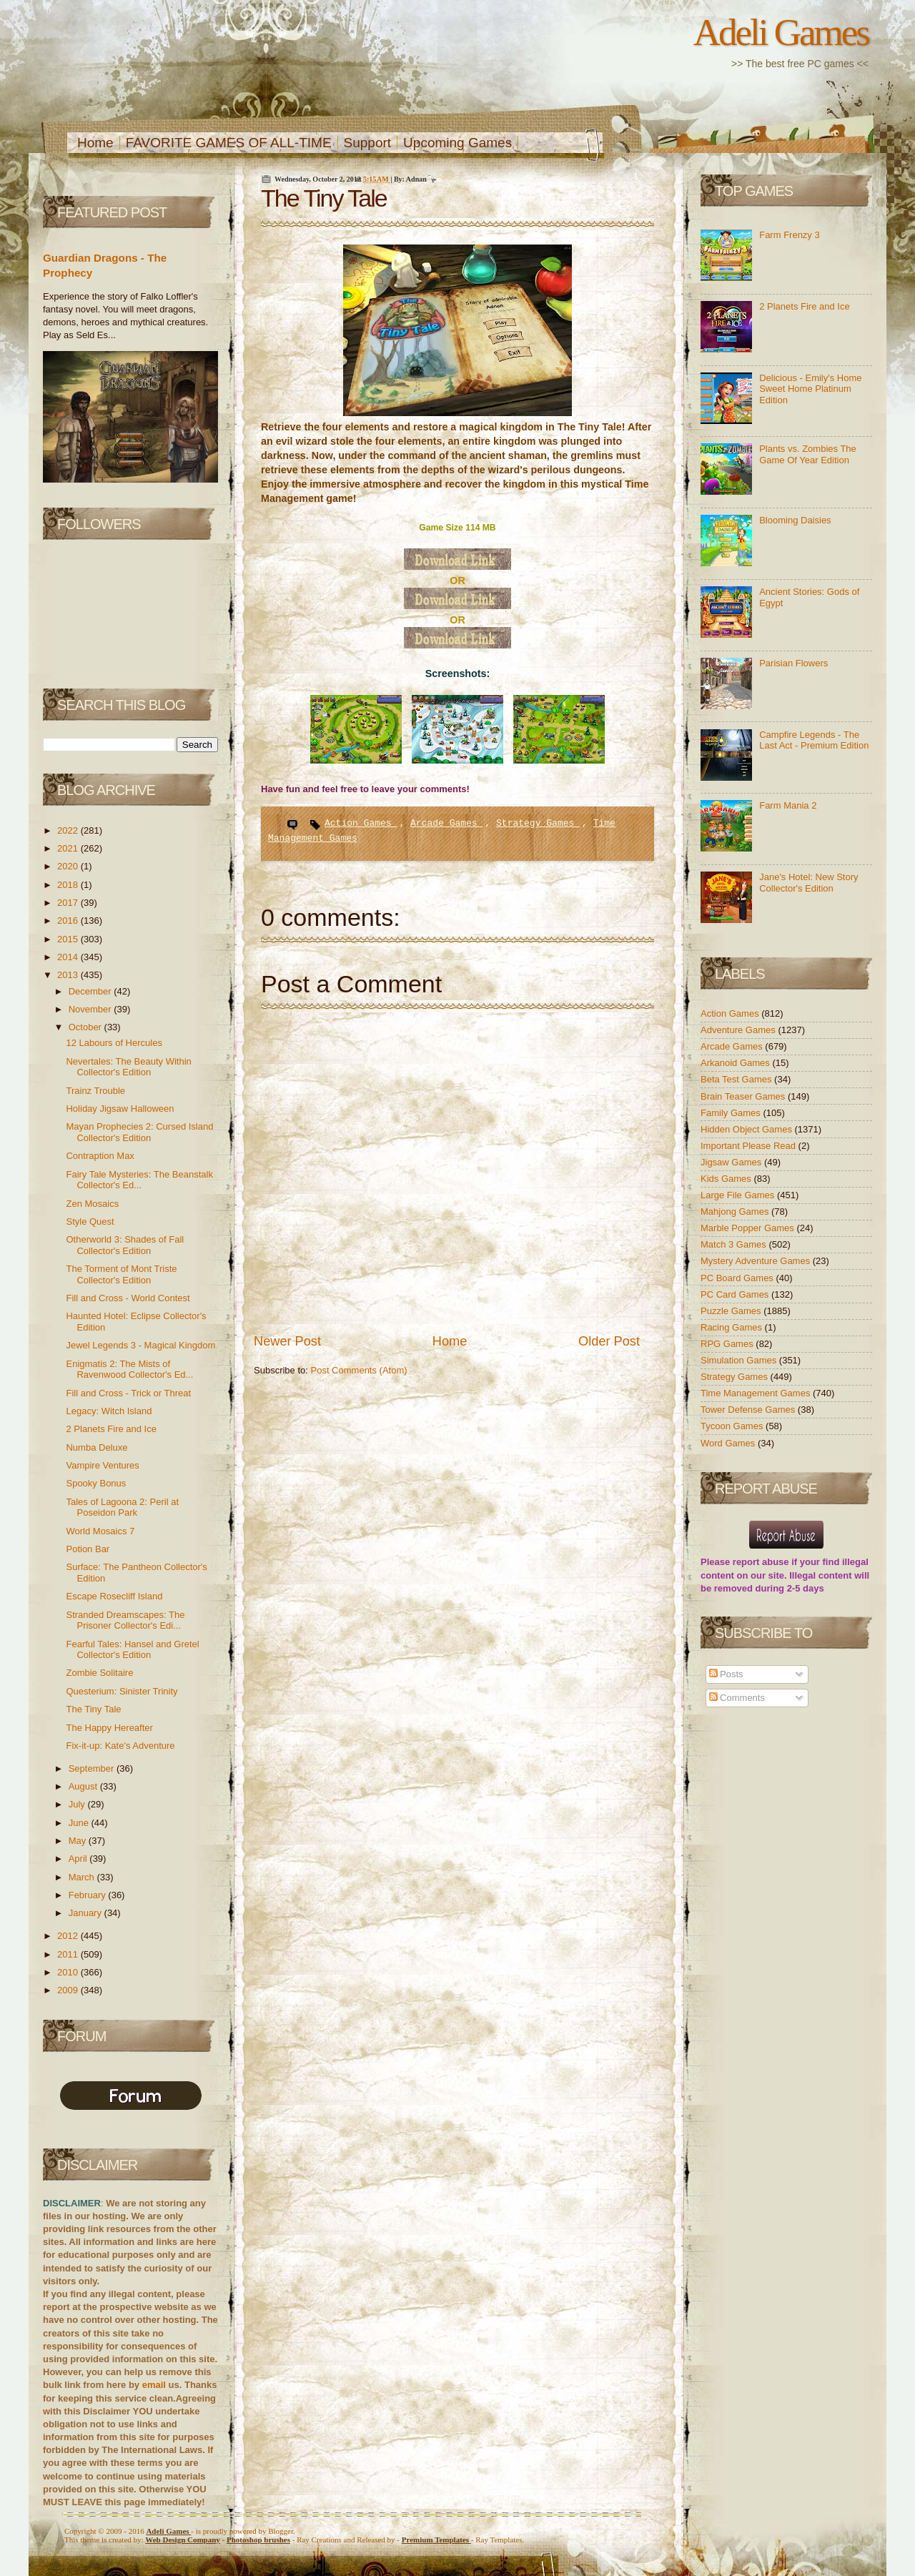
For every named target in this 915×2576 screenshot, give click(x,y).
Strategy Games (538, 823)
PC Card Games (736, 1294)
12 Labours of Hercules (114, 1042)
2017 (69, 902)
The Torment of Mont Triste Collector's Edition (121, 1274)
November (91, 1009)
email (154, 2384)
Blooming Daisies (795, 520)
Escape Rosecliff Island (114, 1596)
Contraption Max (100, 1155)
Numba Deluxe (96, 1447)
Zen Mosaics (92, 1203)
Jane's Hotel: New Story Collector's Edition (808, 883)
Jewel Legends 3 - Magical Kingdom (140, 1345)
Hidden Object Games (748, 1129)
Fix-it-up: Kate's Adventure (120, 1745)
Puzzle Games (732, 1311)
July (78, 1804)
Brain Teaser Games (744, 1096)
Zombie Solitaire (99, 1672)
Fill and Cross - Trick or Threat (128, 1393)
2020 (69, 866)
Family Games (732, 1112)
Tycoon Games (733, 1426)
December (91, 991)
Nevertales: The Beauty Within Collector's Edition (128, 1067)
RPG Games (728, 1343)
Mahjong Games (736, 1211)
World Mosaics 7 (100, 1531)
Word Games (729, 1443)
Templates (436, 2539)
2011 (69, 1954)
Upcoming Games (457, 142)
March (83, 1877)
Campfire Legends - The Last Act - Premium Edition (814, 740)
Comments (737, 1697)
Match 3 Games (734, 1244)
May (79, 1840)
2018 (69, 884)
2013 (69, 974)
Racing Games (733, 1327)
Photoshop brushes (258, 2539)
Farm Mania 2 (787, 805)
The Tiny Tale (93, 1709)
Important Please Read (749, 1145)
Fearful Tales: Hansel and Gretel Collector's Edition (132, 1650)
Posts (726, 1674)
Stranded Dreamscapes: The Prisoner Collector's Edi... (125, 1620)
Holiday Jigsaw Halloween (120, 1108)
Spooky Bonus (96, 1483)
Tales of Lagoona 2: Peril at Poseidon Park (122, 1507)
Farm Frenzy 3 (789, 235)
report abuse (761, 1561)
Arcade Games (446, 823)
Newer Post (287, 1341)
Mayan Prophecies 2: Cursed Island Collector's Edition (139, 1132)
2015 (69, 939)
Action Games (361, 823)
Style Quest (90, 1221)
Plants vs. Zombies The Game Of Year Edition (807, 454)
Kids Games (727, 1178)
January (86, 1913)
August (84, 1786)
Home (95, 142)
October (86, 1027)
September (93, 1768)
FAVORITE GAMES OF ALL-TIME (229, 142)
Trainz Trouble (95, 1090)
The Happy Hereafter (109, 1727)
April (79, 1858)
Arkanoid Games (736, 1062)
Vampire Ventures (102, 1465)
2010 (69, 1972)
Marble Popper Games (748, 1228)
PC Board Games (738, 1278)
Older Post (609, 1341)
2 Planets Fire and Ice (111, 1428)
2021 (69, 848)
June (80, 1822)
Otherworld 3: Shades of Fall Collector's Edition (125, 1245)
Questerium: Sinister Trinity (121, 1691)
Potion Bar (87, 1549)
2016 (69, 920)
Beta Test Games (737, 1079)
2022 (69, 830)
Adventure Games (739, 1030)
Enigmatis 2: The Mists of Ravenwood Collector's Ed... (129, 1369)
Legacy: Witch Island (109, 1411)
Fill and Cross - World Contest (127, 1298)
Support (368, 142)
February (89, 1895)
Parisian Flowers (793, 663)
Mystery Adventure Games (757, 1260)
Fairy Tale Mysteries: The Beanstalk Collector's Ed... (139, 1180)
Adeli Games (781, 32)
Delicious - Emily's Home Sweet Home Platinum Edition (810, 388)
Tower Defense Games (749, 1409)
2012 (69, 1935)
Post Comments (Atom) (359, 1370)
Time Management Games (757, 1393)
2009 (69, 1990)
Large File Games (739, 1195)
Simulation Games (740, 1360)
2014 (69, 957)
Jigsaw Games (732, 1162)
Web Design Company (182, 2539)
